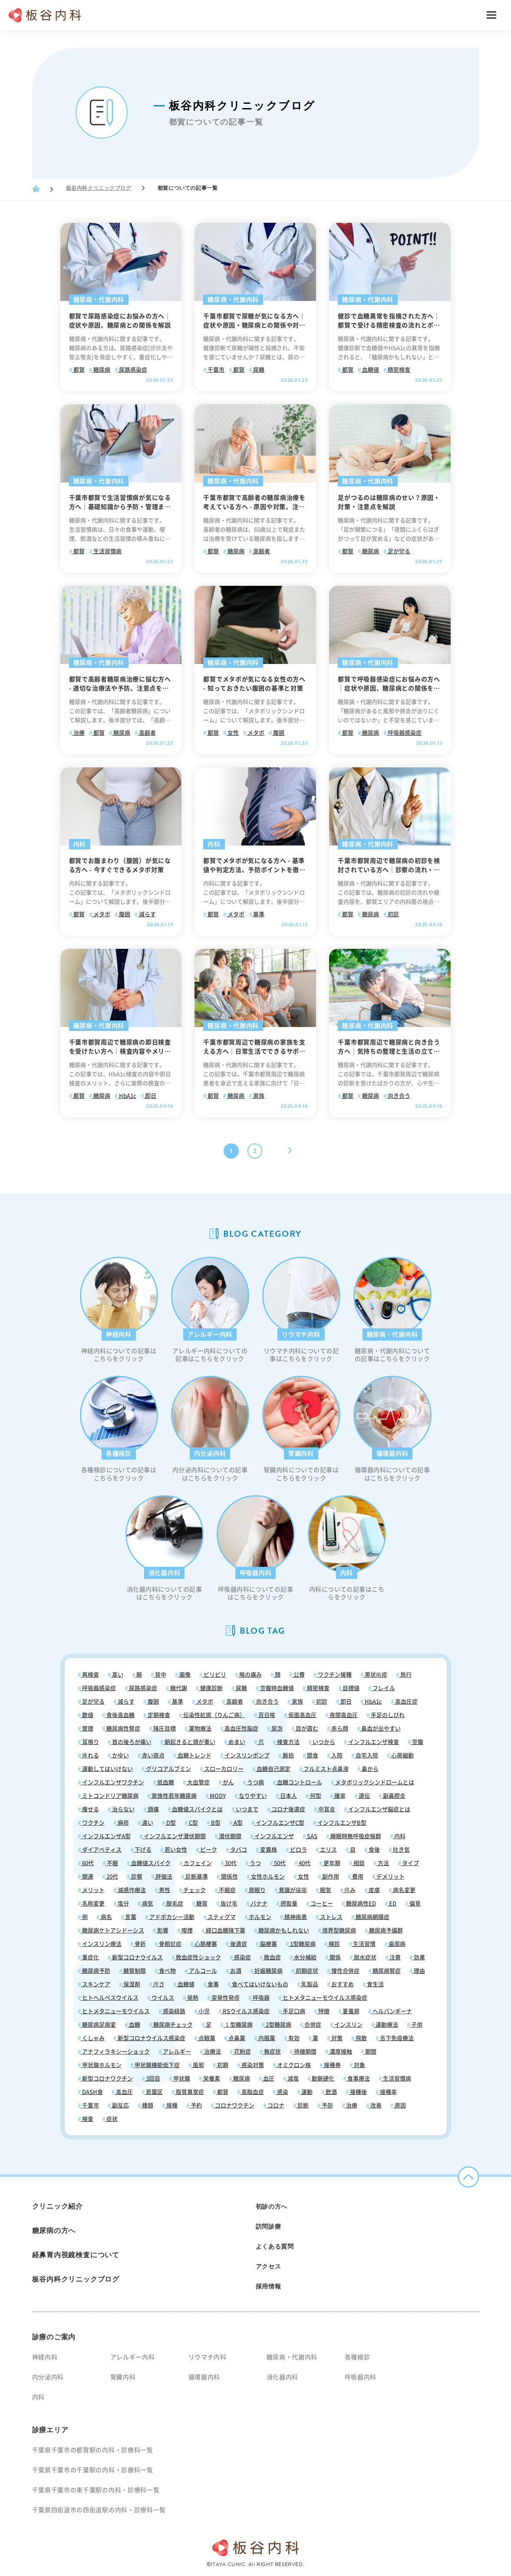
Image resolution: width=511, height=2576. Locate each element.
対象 (359, 2065)
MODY (217, 1796)
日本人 (288, 1796)
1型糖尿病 (302, 1944)
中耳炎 (326, 1809)
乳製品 (309, 1984)
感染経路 (173, 2011)
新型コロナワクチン (107, 2078)
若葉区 (154, 2092)
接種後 (358, 2092)
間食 (312, 1755)
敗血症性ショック (198, 1957)
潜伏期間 (229, 1836)
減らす (147, 914)
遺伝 (363, 1796)
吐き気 (401, 1850)
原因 (399, 2105)
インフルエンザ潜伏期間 (174, 1836)
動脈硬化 (322, 2078)
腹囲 (278, 733)
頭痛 (152, 1809)
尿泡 (276, 1728)
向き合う (398, 1096)
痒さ (158, 1984)
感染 (282, 2092)
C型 (193, 1823)
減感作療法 (131, 1890)
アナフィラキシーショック (115, 2051)
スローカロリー (223, 1769)
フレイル (383, 1688)
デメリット (390, 1876)
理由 (418, 1971)
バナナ (258, 1903)
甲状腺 (181, 2078)
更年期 (331, 1863)
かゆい (120, 1755)
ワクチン (93, 1823)
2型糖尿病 (277, 2025)
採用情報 (268, 2286)
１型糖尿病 (238, 2025)
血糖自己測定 (272, 1769)
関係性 (229, 1876)
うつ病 (255, 1782)
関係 (334, 1957)
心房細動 (402, 1755)
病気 (147, 1903)
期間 (370, 2051)
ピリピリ (214, 1675)
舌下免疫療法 (396, 2038)
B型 (215, 1823)
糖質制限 (134, 1971)
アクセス (268, 2266)
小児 (203, 2011)
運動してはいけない (107, 1769)
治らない (123, 1809)
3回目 (152, 2078)
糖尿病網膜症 (371, 1917)
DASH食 (92, 2092)
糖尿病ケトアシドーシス (112, 1930)
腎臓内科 (123, 2377)
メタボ (255, 733)
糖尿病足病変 (98, 2025)
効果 (418, 1957)
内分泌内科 (48, 2377)
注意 (394, 1957)
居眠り (256, 1890)
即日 (150, 1096)
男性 (164, 1890)
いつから (323, 1742)
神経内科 (45, 2357)
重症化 (90, 1957)
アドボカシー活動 (171, 1917)
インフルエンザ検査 (373, 1742)
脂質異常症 (189, 2092)
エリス (328, 1850)
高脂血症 (252, 2092)
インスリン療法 (101, 1944)
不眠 (111, 1863)
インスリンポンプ (246, 1755)
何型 (315, 1796)
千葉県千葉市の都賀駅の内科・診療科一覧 (92, 2450)
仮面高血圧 (301, 1715)
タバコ (238, 1850)
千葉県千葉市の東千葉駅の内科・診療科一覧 (96, 2490)
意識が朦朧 (292, 1890)
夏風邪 (350, 2011)
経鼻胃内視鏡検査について (76, 2255)
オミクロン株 (293, 2065)
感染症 (242, 1957)
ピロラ (298, 1850)
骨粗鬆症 (169, 1944)
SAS (311, 1836)
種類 (147, 2105)
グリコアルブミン (168, 1769)
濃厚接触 (340, 2051)
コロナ (275, 2105)
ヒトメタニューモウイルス (115, 2011)
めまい (236, 1742)
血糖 (134, 2025)
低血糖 (165, 1782)
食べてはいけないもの (259, 1984)
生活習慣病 (107, 551)
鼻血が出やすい (380, 1728)
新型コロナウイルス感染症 (150, 2038)
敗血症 (272, 1957)
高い (117, 1675)
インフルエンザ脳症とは (378, 1809)
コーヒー (321, 1903)
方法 (382, 1863)
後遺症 (238, 1944)
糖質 (201, 1903)
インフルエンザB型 (341, 1823)
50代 (279, 1863)
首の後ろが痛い (131, 1742)
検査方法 (288, 1742)
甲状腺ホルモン (101, 2065)
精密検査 (398, 370)
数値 (87, 1715)
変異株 (268, 1850)
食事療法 (358, 2078)
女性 (232, 733)
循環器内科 (204, 2377)
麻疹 (122, 1823)
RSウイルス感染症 (245, 2011)
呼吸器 (260, 1998)
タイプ (410, 1863)
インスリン (348, 2025)
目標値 (350, 1688)
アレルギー (176, 2051)
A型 (237, 1823)
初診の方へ (272, 2206)
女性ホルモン (267, 1876)
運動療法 (386, 2025)
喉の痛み (250, 1675)
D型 (170, 1823)
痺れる (90, 1755)
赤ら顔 (339, 1728)
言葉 (130, 1917)
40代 (303, 1863)
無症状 (272, 2051)
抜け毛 (228, 1903)
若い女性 (175, 1850)
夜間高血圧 (343, 1715)
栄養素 (211, 2078)
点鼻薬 (236, 2038)
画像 (184, 1675)
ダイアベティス (101, 1850)
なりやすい (252, 1796)
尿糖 (258, 370)
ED (392, 1903)
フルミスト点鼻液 (325, 1769)
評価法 (163, 1876)
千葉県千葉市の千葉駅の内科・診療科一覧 (92, 2470)
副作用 (330, 1876)
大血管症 (198, 1782)
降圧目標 (164, 1728)
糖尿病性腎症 (122, 1728)
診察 (136, 1876)
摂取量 (288, 1903)
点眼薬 (206, 2038)
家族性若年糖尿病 (173, 1796)
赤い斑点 (153, 1755)
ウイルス (162, 1998)
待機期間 (304, 2051)
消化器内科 (283, 2377)
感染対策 (252, 2065)
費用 (357, 1876)
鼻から (369, 1769)
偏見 (414, 1903)
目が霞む (306, 1728)
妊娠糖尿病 (268, 1971)
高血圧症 (406, 1701)
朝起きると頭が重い (189, 1742)
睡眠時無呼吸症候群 (355, 1836)
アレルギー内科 (132, 2357)
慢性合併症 (344, 1971)
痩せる (90, 1809)
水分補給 (304, 1957)
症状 (111, 2119)
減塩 (292, 2078)
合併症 (312, 2025)
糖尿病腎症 (386, 1971)
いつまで (246, 1809)
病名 (105, 1917)
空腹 (417, 1742)
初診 (392, 914)
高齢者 (261, 551)
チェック (194, 1890)
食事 (212, 1984)
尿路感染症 (132, 370)
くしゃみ (93, 2038)
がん (227, 1782)
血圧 (268, 2078)
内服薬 (266, 2038)
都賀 (78, 370)
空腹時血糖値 (276, 1688)
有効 (293, 2038)
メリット (93, 1890)
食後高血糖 (120, 1715)
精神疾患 (295, 1917)
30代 (230, 1863)
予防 (326, 2105)
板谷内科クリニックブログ (99, 188)
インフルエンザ (273, 1836)
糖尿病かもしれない (283, 1930)
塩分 (122, 1903)
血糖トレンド (193, 1755)
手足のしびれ (387, 1715)
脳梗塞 (268, 1944)
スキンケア (95, 1984)
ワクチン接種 (334, 1675)
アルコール (202, 1971)
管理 (87, 1728)
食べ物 (167, 1971)
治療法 (212, 2051)
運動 (306, 2092)
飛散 (360, 2038)
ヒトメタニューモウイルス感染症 (324, 1998)
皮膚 (373, 1890)
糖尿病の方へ (54, 2230)
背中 (160, 1675)
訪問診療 (268, 2226)
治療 (78, 733)
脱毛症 (174, 1903)
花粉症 (242, 2051)
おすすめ (342, 1984)
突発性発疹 (225, 1998)
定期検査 (158, 1715)
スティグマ (221, 1917)
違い (147, 1823)
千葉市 (215, 370)
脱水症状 (364, 1957)
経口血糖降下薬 (224, 1930)
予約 (195, 2105)
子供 (416, 2025)
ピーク (208, 1850)
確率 (339, 1796)
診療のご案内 (54, 2337)
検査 (87, 2119)
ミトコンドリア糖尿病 (109, 1796)
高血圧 (124, 2092)
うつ (254, 1863)
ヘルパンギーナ (391, 2011)
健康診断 (211, 1688)
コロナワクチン (234, 2105)
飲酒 (330, 2092)
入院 (336, 1755)
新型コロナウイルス (137, 1957)
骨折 (139, 1944)
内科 (399, 1836)
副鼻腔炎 (394, 1796)
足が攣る (398, 551)
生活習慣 (364, 1944)
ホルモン (259, 1917)
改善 (375, 2105)
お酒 (235, 1971)
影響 (162, 1930)
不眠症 (227, 1890)
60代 (87, 1863)
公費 (298, 1675)
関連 (87, 1876)
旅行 (405, 1675)
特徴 (323, 2011)
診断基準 (196, 1876)
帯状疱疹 (375, 1675)
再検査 (90, 1675)
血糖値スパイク (150, 1863)
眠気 (325, 1890)
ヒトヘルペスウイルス (109, 1998)
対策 (336, 2038)
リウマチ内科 (207, 2357)
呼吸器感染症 (404, 733)
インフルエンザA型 (106, 1836)
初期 (222, 2065)
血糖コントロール (299, 1782)
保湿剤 (131, 1984)
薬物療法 (199, 1728)
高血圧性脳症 (240, 1728)
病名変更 (403, 1890)
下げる (142, 1850)
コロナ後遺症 (287, 1809)
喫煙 (186, 1930)
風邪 (197, 2065)
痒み (349, 1890)
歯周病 (396, 1944)
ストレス (331, 1917)
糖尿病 (101, 370)
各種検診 (357, 2357)
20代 (111, 1876)
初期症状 (306, 1971)
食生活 (375, 1984)
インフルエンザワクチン (112, 1782)
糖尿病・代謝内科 (292, 2357)
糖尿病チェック (172, 2025)
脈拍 (287, 1755)
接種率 (388, 2092)
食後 (373, 1850)
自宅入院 (366, 1755)
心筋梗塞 (205, 1944)
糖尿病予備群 (385, 1930)
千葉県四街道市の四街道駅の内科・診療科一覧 (99, 2510)
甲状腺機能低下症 (156, 2065)
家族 (258, 1096)
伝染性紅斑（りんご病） (213, 1715)
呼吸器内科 (361, 2377)
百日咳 (266, 1715)
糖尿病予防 (95, 1971)
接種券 (332, 2065)
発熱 (192, 1998)
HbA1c (127, 1096)
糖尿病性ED (360, 1903)
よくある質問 (275, 2246)
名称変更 (93, 1903)
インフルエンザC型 (279, 1823)
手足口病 (293, 2011)
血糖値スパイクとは (197, 1809)
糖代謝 (178, 1688)
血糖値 (370, 370)
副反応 (120, 2105)
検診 (333, 1944)
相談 (358, 1863)
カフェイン (197, 1863)
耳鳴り (90, 1742)
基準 (258, 914)
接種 (171, 2105)
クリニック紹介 (57, 2206)
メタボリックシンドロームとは (374, 1782)
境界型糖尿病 (338, 1930)
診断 (302, 2105)
